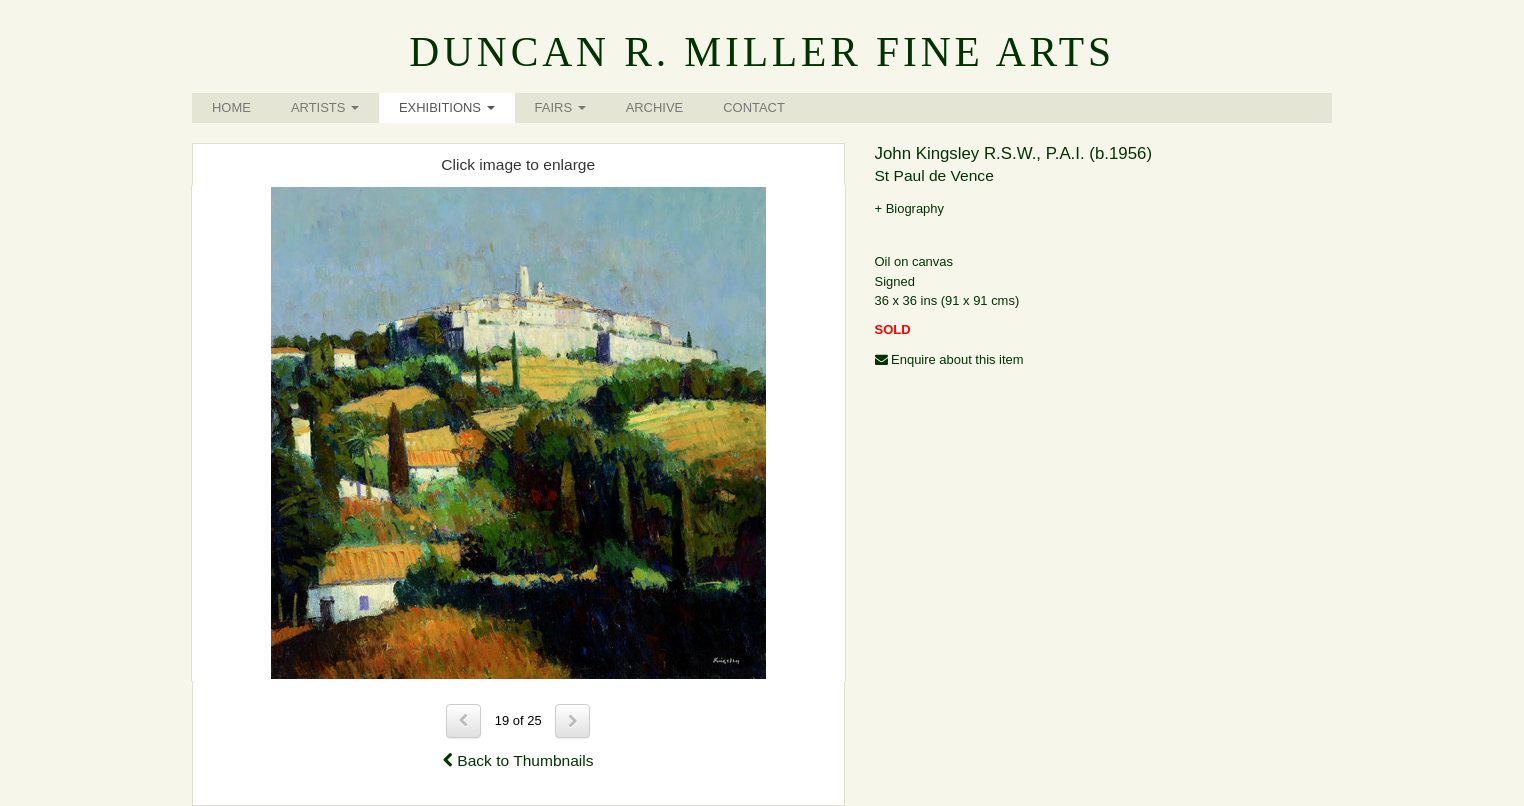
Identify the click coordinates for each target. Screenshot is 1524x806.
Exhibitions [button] (447, 107)
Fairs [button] (560, 107)
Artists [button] (325, 107)
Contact (754, 107)
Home (231, 107)
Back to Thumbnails (518, 760)
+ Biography (910, 208)
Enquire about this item (949, 359)
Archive (655, 107)
